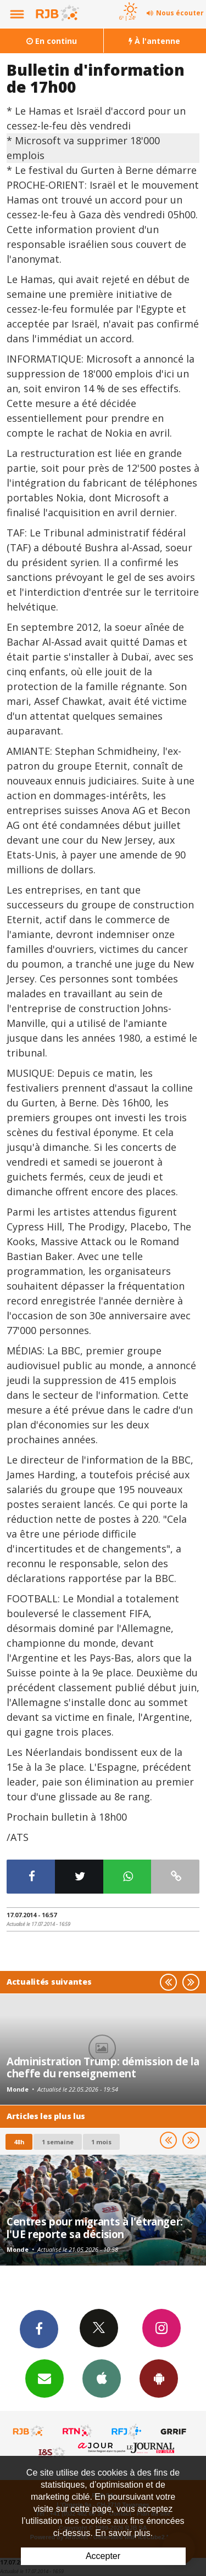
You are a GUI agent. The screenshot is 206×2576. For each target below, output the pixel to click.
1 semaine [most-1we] (58, 2142)
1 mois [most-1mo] (101, 2142)
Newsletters (44, 2378)
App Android (159, 2378)
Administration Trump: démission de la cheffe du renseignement (103, 2067)
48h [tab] (19, 2142)
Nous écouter (180, 13)
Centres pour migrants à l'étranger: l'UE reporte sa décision (95, 2227)
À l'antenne (154, 41)
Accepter (103, 2556)
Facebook (39, 2328)
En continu (51, 41)
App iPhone (101, 2378)
